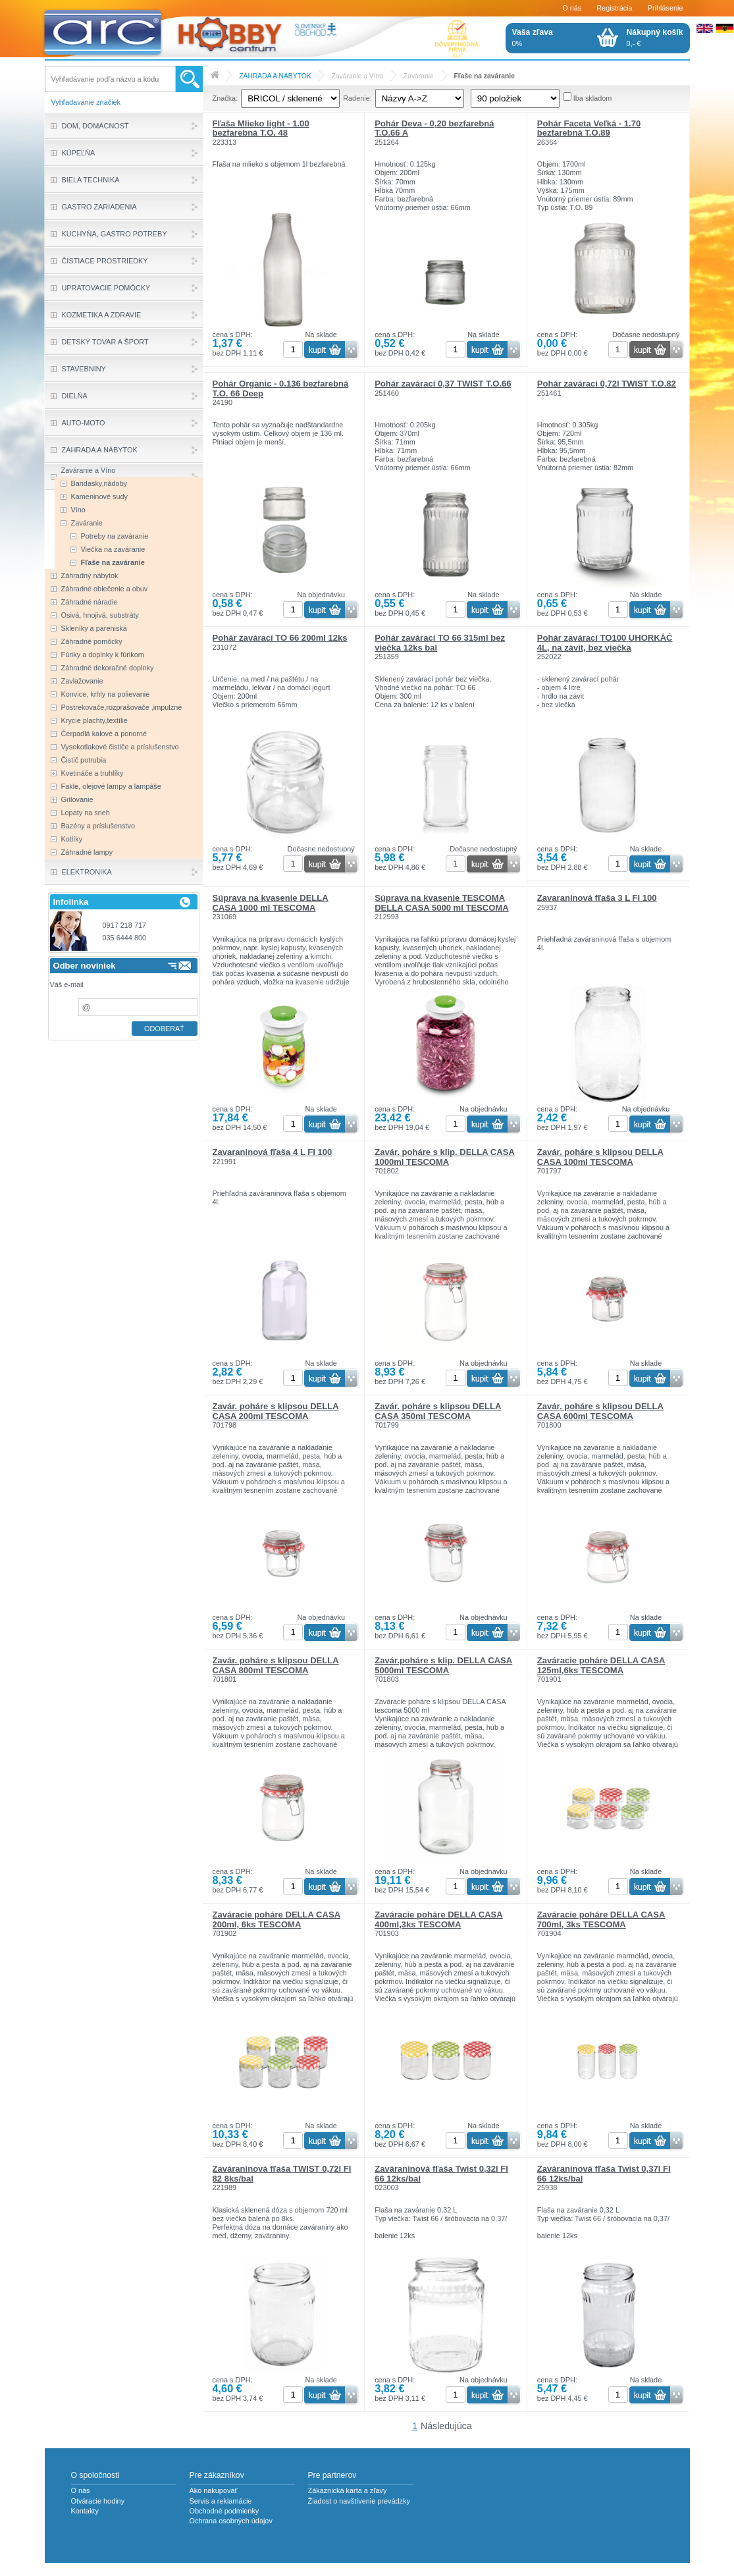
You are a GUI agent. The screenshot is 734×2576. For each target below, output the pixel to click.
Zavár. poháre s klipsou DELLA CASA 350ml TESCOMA (438, 1410)
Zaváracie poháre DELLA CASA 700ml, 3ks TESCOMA (601, 1919)
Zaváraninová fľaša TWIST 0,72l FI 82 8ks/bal (282, 2173)
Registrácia (614, 8)
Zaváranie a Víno (357, 76)
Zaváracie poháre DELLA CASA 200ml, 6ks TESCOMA (277, 1919)
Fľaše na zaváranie (484, 76)
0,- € (655, 37)
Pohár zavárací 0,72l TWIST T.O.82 (606, 384)
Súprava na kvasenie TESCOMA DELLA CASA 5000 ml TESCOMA (441, 902)
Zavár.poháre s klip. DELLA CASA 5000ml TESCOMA (443, 1665)
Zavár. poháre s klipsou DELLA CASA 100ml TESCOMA (600, 1156)
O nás (571, 8)
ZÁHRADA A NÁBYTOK (275, 76)
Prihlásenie (665, 8)
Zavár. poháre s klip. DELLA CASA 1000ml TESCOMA (445, 1156)
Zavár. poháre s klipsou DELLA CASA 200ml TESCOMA (276, 1410)
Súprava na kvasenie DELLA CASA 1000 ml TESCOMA (270, 902)
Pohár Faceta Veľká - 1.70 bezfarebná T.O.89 (589, 128)
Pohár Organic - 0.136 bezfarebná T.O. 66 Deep (281, 388)
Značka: (225, 98)
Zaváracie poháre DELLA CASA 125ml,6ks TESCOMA (601, 1665)
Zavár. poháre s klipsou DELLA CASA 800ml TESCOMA (276, 1665)
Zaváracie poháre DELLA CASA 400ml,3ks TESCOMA (439, 1919)
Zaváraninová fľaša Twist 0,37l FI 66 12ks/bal (604, 2173)
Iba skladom (592, 98)
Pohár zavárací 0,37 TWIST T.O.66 (443, 384)
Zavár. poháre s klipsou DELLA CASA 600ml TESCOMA (600, 1410)
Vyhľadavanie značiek (86, 102)
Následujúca (446, 2426)
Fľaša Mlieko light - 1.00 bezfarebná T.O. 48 (261, 128)
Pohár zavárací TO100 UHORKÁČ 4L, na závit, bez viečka (605, 642)
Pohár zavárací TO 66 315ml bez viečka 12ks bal (440, 642)
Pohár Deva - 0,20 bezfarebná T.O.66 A (434, 128)
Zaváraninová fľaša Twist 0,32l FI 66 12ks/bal (441, 2173)
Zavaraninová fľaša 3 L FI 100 (597, 898)
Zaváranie (419, 76)
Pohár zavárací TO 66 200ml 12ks (280, 638)
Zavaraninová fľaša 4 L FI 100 (272, 1152)
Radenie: (357, 98)
